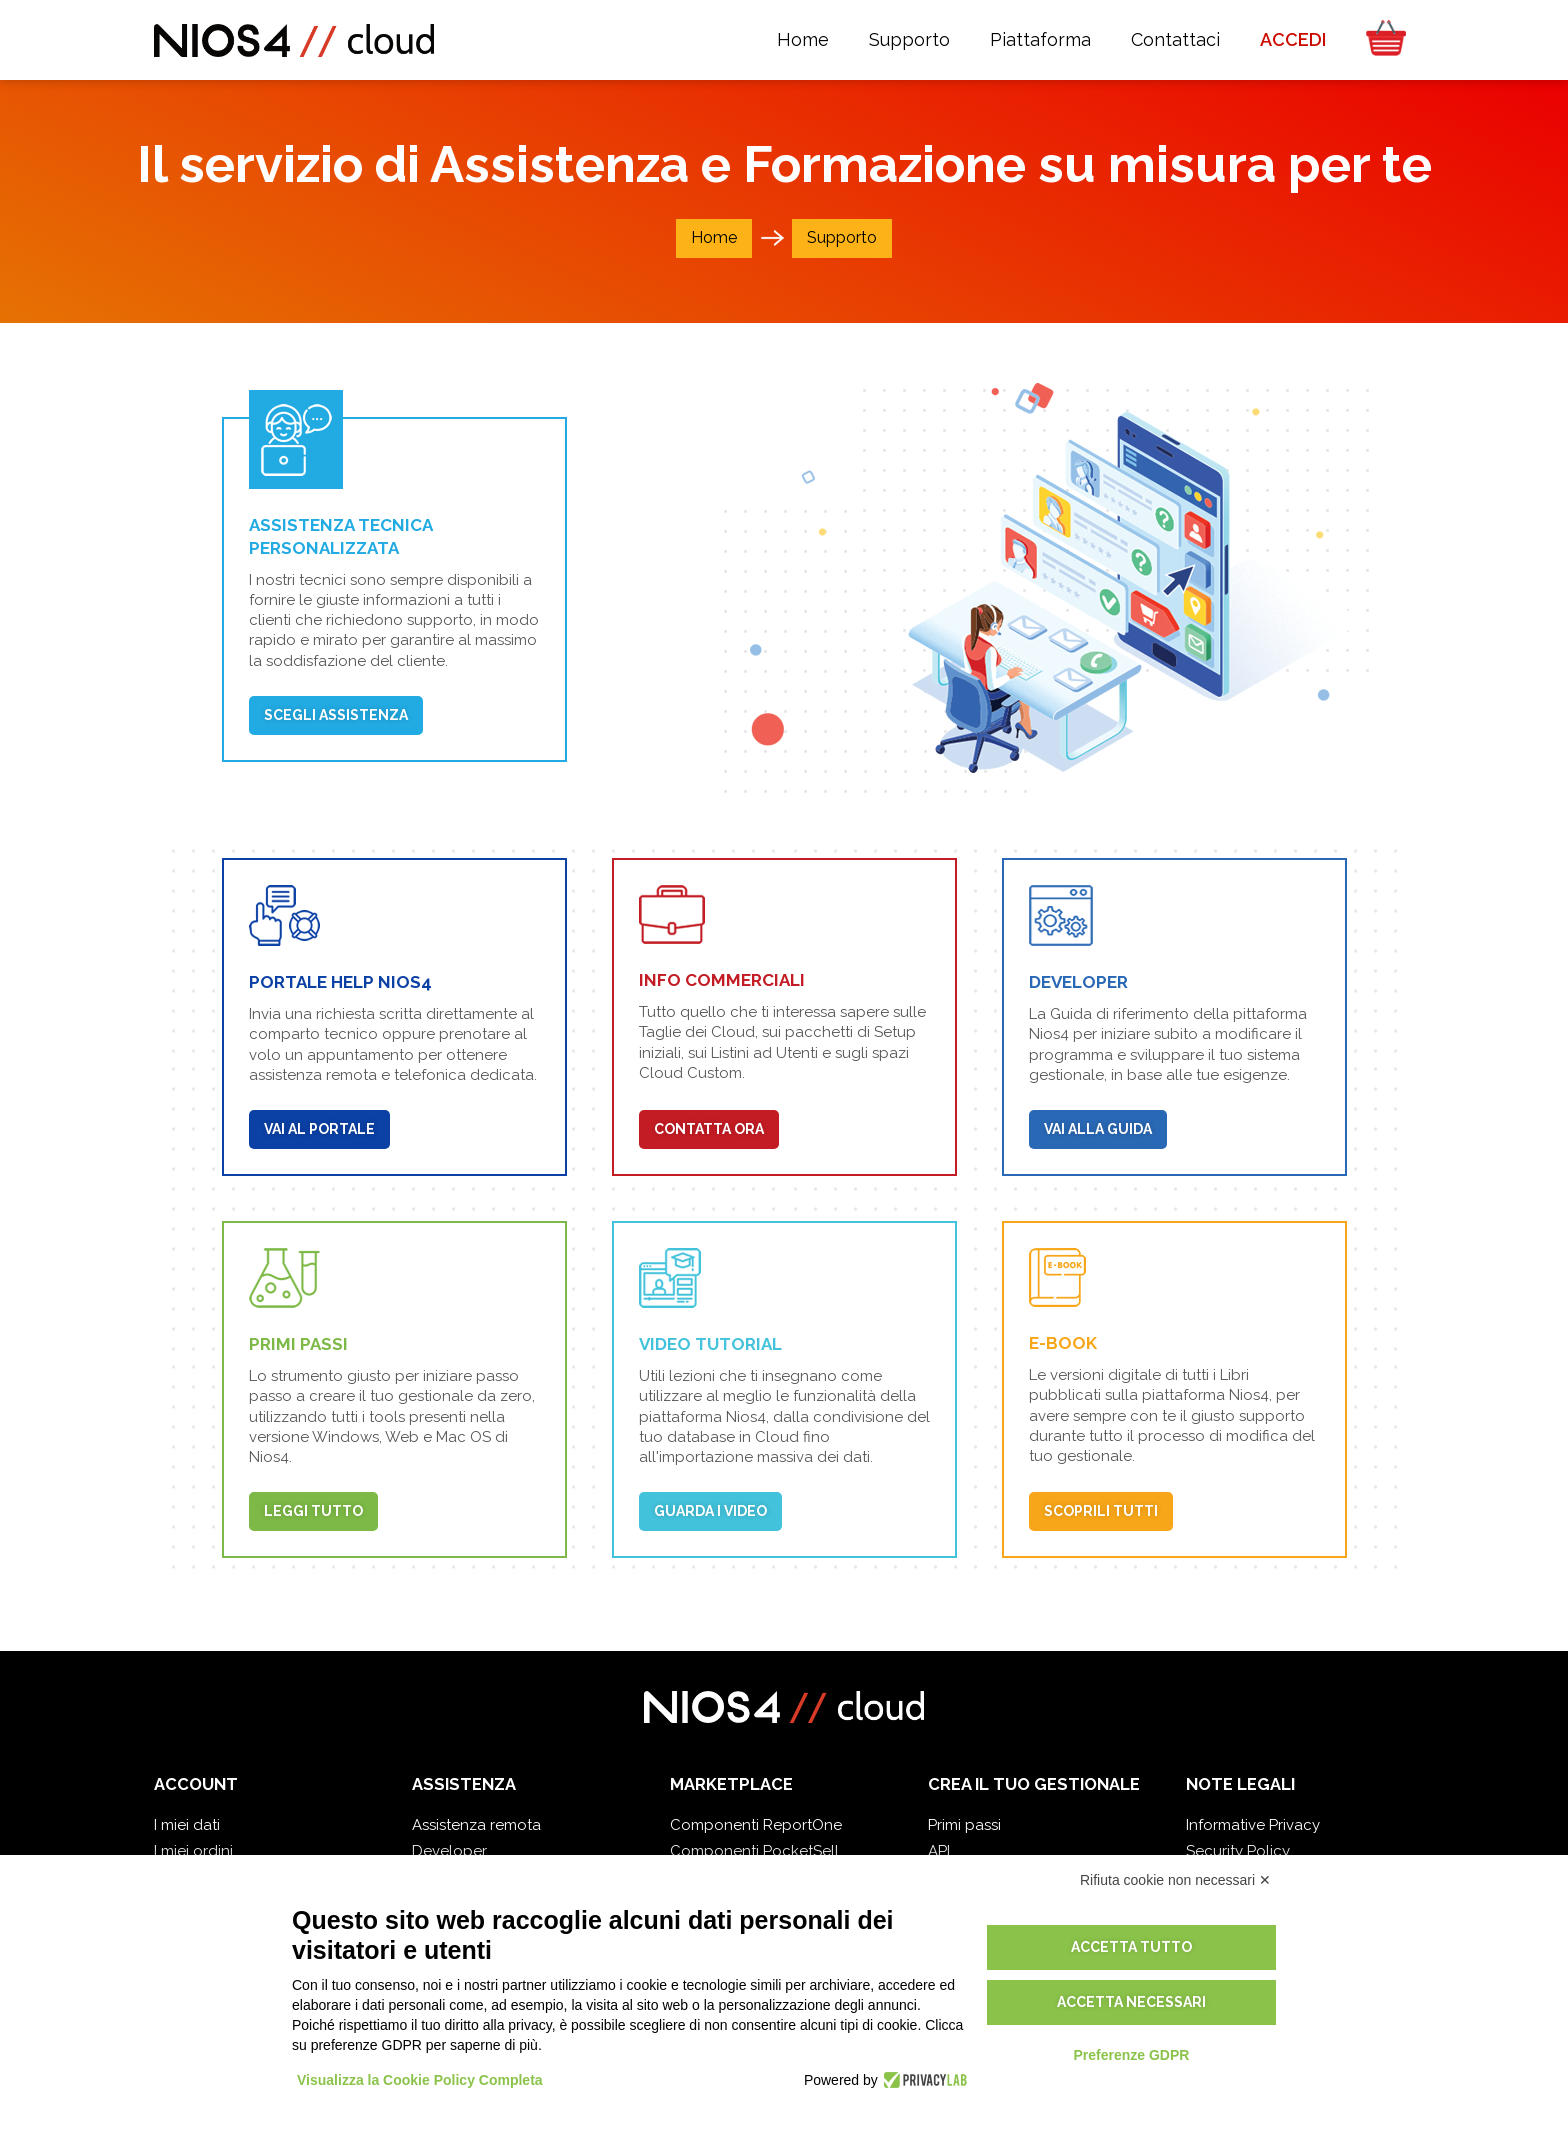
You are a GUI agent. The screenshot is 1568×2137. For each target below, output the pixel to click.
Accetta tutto (1131, 1947)
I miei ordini (193, 1851)
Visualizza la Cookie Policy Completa (420, 2080)
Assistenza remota (476, 1825)
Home (714, 237)
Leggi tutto (313, 1511)
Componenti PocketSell (754, 1851)
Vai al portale (319, 1129)
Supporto (842, 237)
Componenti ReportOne (756, 1825)
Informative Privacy (1253, 1825)
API (939, 1851)
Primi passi (964, 1825)
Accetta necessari (1131, 2002)
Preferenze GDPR (1131, 2055)
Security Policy (1238, 1851)
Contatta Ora (709, 1129)
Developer (449, 1851)
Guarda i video (710, 1511)
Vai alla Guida (1098, 1129)
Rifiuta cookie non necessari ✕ (1175, 1880)
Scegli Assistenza (336, 715)
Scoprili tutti (1101, 1511)
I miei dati (187, 1825)
